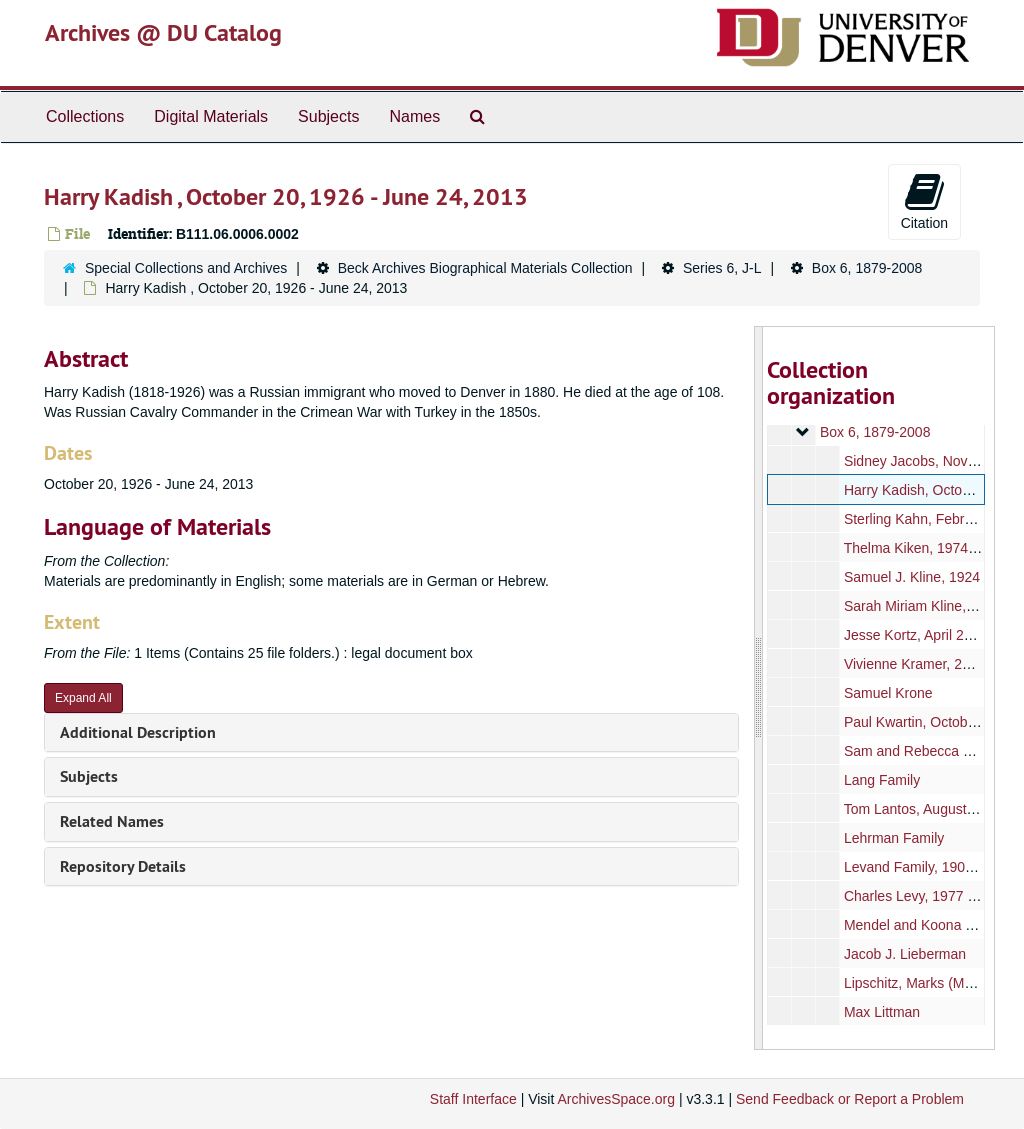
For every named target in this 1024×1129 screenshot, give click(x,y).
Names (414, 116)
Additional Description (138, 732)
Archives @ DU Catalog (163, 32)
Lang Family (881, 780)
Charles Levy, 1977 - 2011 (924, 896)
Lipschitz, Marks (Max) (913, 983)
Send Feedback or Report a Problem (850, 1099)
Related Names (112, 821)
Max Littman (881, 1012)
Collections (85, 116)
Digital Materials (211, 116)
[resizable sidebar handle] (759, 688)
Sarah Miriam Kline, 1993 (921, 606)
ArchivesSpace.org (616, 1099)
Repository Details (123, 866)
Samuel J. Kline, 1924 (911, 577)
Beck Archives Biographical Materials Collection (485, 268)
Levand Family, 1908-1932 (925, 867)
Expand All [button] (83, 698)
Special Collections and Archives (186, 268)
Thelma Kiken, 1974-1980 (923, 548)
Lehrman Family (893, 838)
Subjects (328, 116)
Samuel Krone (887, 693)
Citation (924, 201)
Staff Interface (473, 1099)
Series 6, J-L (722, 268)
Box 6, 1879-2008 (867, 268)
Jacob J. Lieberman (904, 954)
